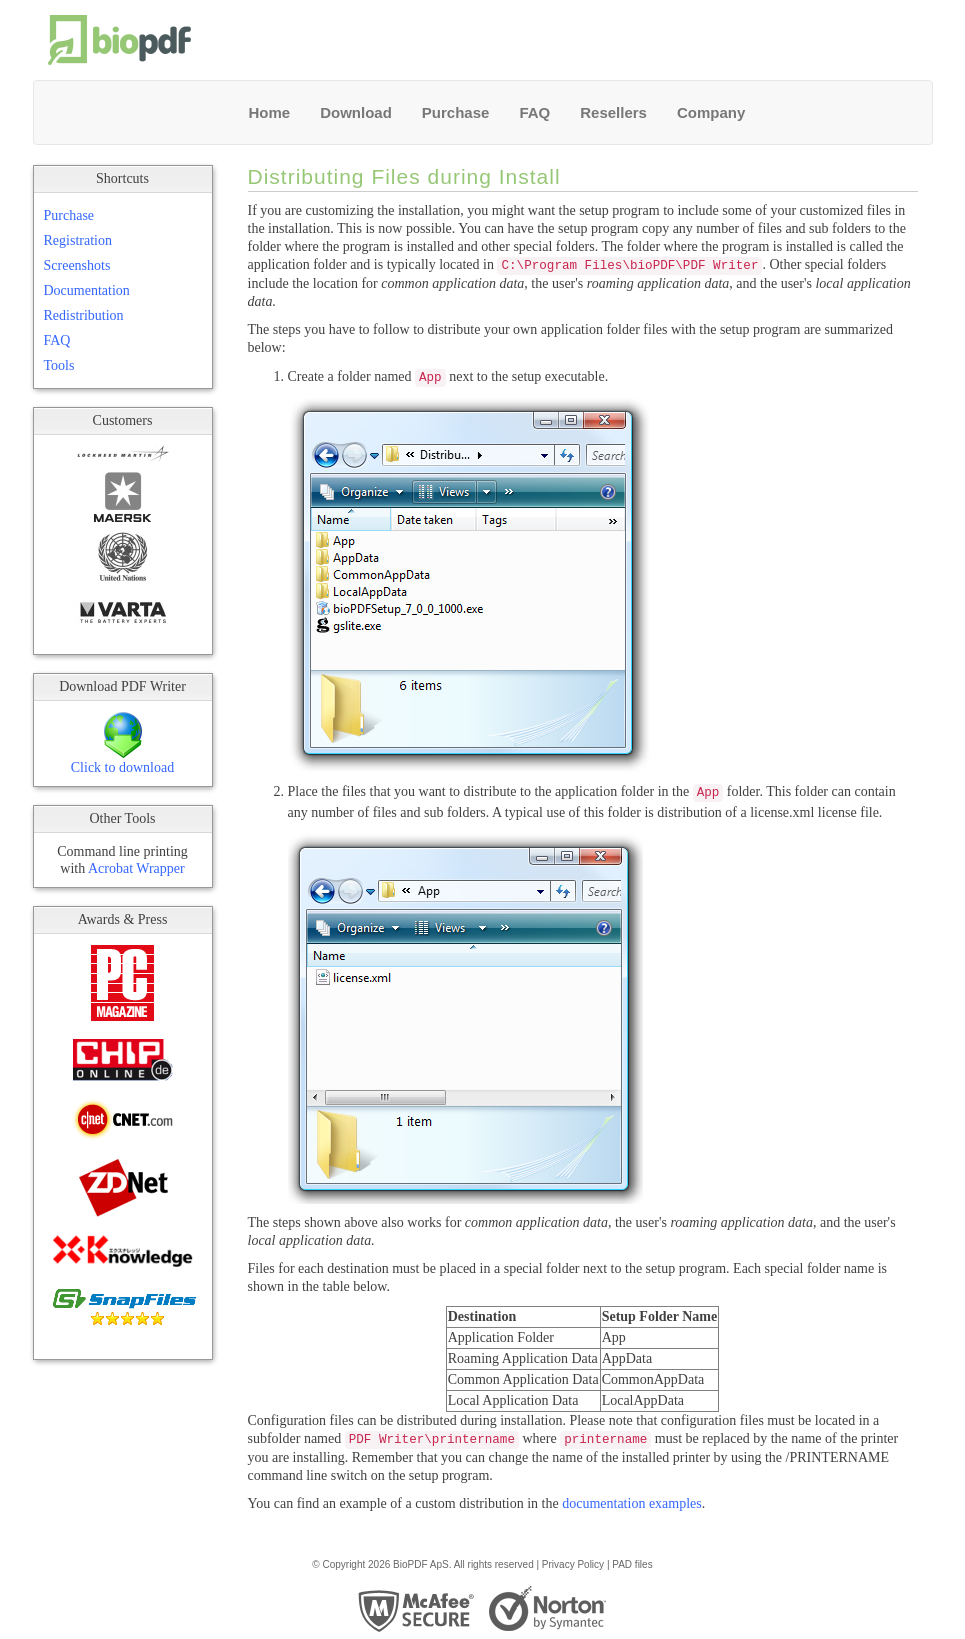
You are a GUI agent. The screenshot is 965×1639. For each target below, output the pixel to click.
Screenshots (77, 265)
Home (270, 112)
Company (711, 112)
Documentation (87, 290)
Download (356, 112)
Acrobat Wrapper (136, 868)
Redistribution (84, 315)
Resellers (613, 112)
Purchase (456, 112)
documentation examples (632, 1503)
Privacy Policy (573, 1564)
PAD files (632, 1564)
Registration (78, 240)
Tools (59, 365)
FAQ (534, 112)
